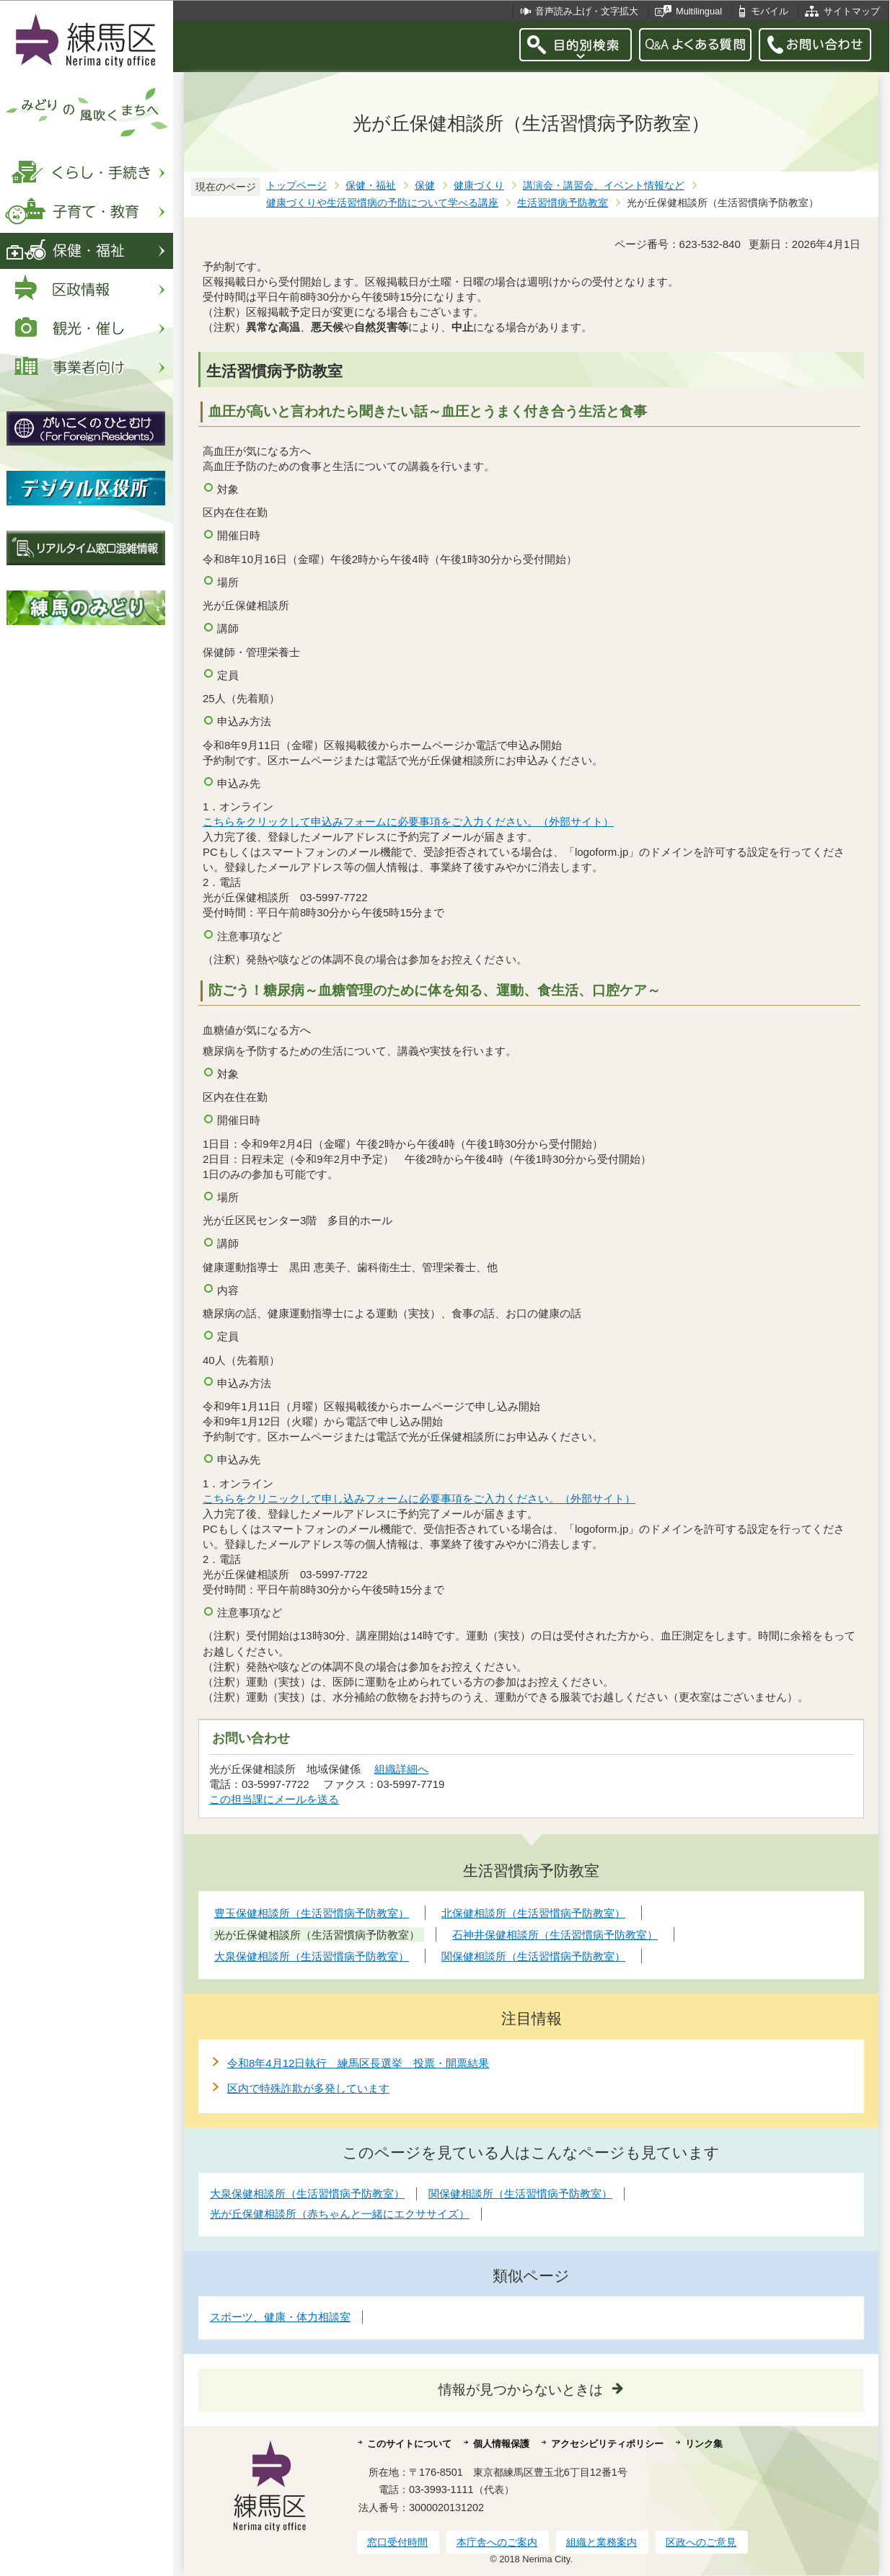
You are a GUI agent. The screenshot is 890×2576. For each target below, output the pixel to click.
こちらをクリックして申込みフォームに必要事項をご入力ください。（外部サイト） (408, 821)
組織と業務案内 (601, 2542)
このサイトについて (409, 2443)
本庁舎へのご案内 (497, 2542)
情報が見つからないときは (521, 2389)
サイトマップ (852, 11)
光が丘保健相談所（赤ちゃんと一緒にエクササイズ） (340, 2214)
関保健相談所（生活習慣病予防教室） (520, 2193)
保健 (425, 185)
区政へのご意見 (701, 2542)
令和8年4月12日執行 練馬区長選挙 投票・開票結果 (358, 2063)
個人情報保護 (501, 2443)
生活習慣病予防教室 (562, 203)
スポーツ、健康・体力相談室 (280, 2317)
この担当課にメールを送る (274, 1799)
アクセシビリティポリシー (607, 2443)
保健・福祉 (370, 185)
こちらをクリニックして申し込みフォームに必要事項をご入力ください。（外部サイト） (419, 1498)
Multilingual (699, 11)
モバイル (769, 11)
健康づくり (479, 185)
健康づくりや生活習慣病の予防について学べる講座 (382, 203)
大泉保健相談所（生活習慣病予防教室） (307, 2193)
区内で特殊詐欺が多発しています (308, 2088)
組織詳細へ (401, 1769)
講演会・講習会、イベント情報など (603, 185)
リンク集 (704, 2443)
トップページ (296, 185)
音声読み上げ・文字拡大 (586, 11)
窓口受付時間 (397, 2542)
